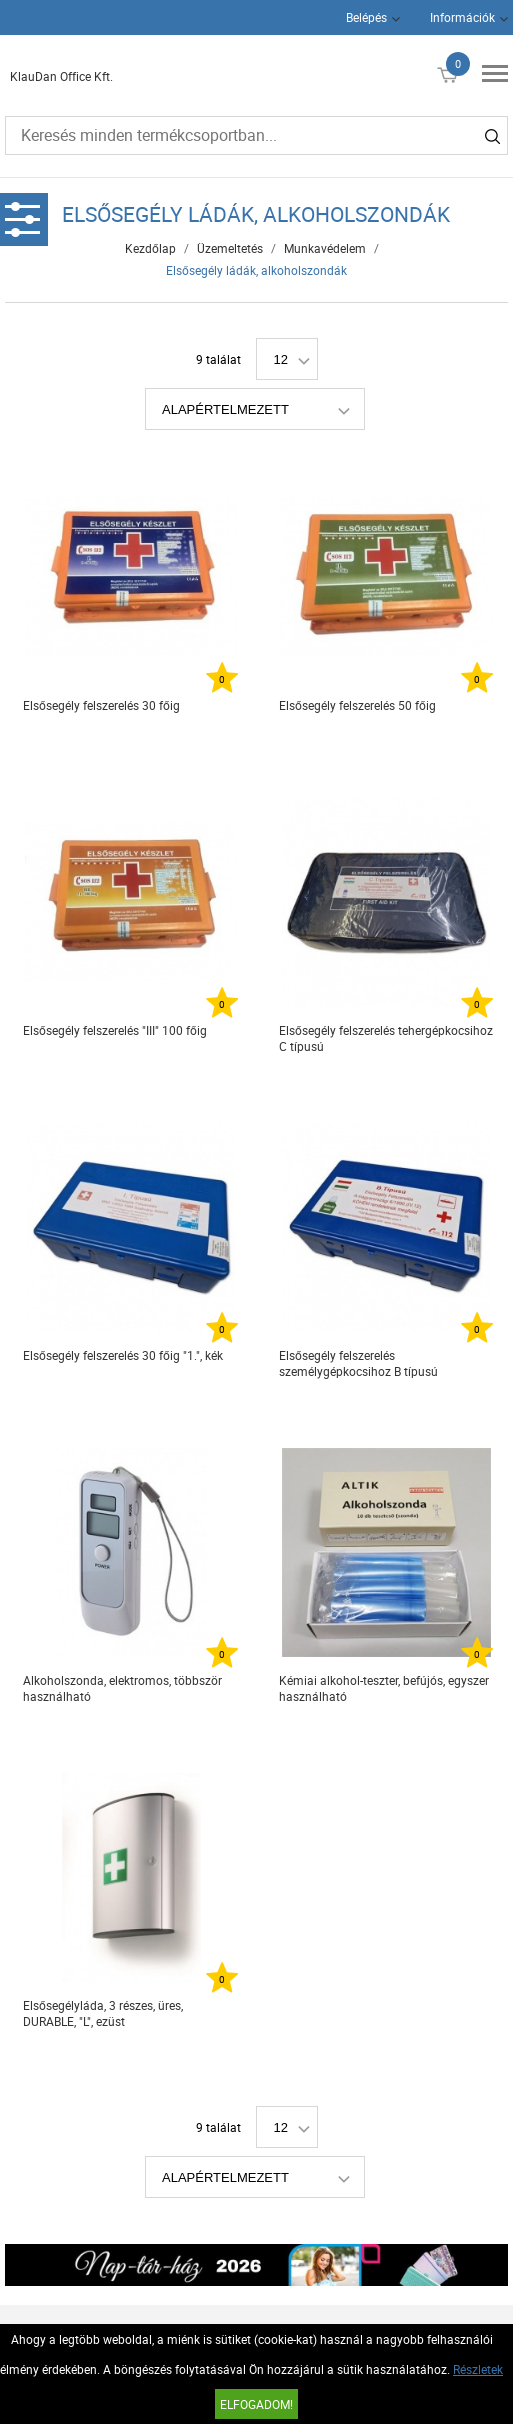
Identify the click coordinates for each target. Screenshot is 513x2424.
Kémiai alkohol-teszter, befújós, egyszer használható (384, 1688)
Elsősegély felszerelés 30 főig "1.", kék (123, 1355)
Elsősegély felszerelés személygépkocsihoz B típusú (358, 1363)
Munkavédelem (325, 248)
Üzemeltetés (230, 248)
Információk (462, 17)
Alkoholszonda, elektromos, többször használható (122, 1688)
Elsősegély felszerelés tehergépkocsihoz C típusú (386, 1038)
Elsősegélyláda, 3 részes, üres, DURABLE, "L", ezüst (103, 2013)
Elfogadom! (256, 2404)
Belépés (366, 17)
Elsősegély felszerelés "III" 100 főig (115, 1030)
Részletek (478, 2369)
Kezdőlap (150, 248)
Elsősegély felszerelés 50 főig (357, 705)
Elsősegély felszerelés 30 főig (101, 705)
